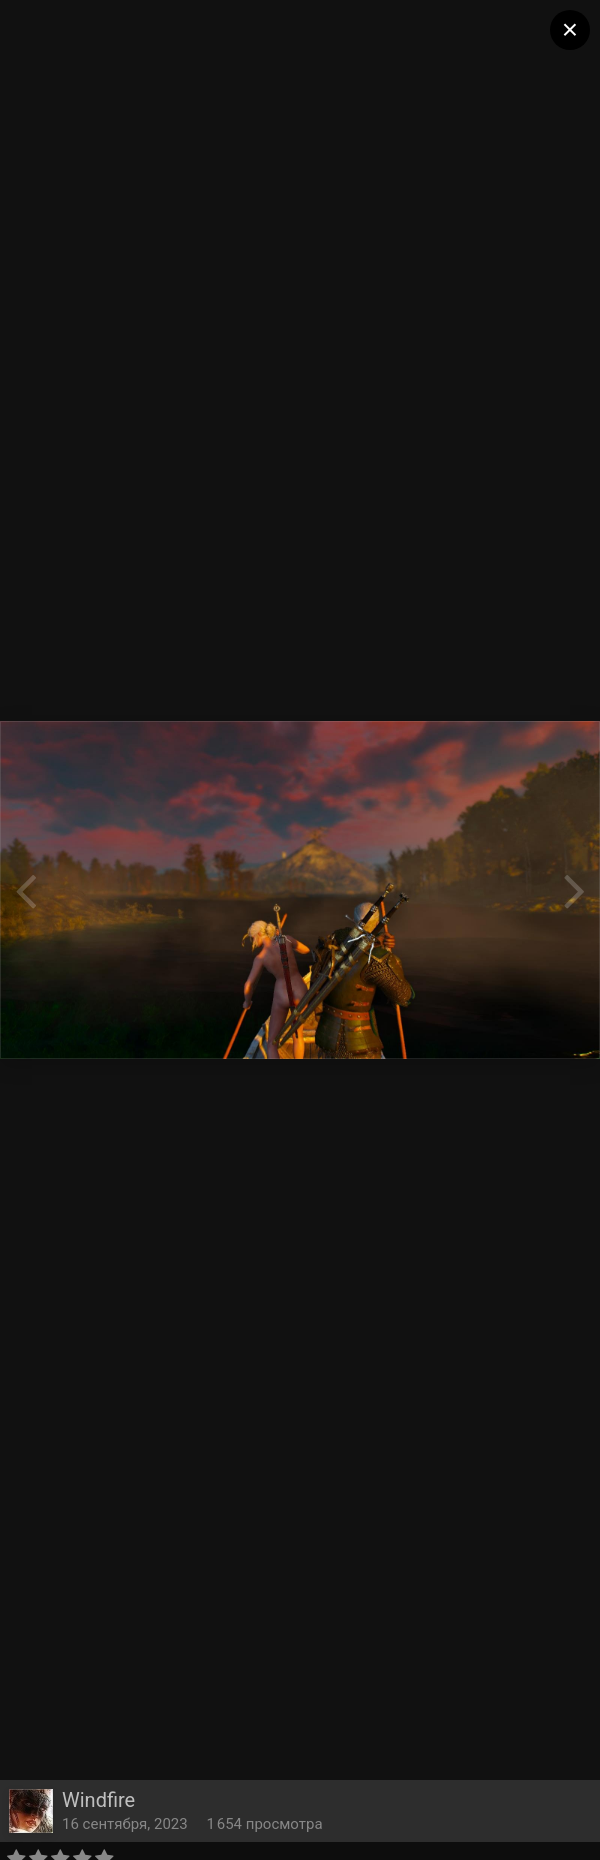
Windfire (98, 1800)
